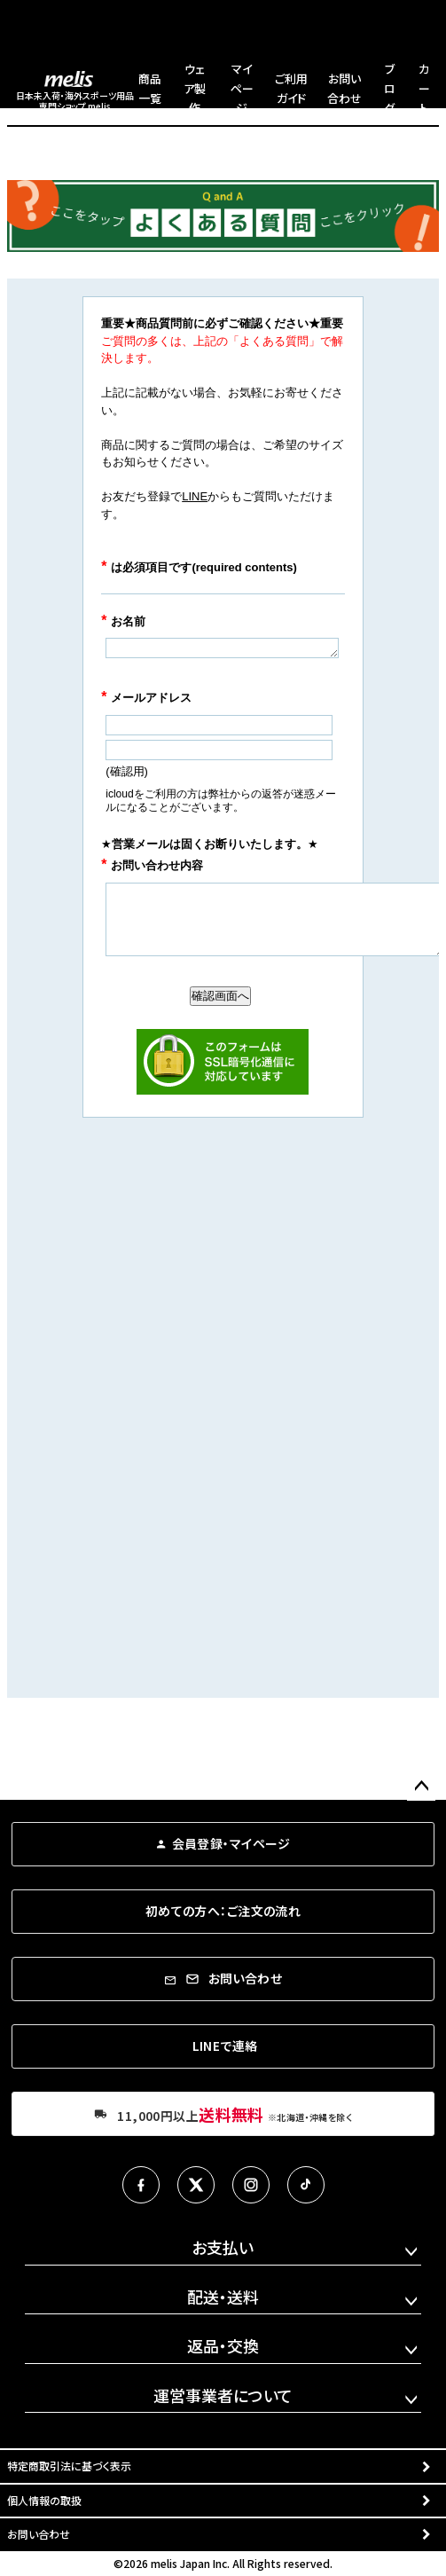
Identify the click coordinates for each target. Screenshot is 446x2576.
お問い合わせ (38, 2533)
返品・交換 (223, 2345)
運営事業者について (223, 2395)
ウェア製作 (195, 88)
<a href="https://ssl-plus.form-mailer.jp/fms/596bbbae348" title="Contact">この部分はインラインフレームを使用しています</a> (223, 988)
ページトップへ (421, 1786)
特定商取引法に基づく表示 (69, 2465)
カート (424, 88)
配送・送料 (223, 2296)
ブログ (389, 88)
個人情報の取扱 (44, 2500)
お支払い (223, 2246)
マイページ (242, 88)
